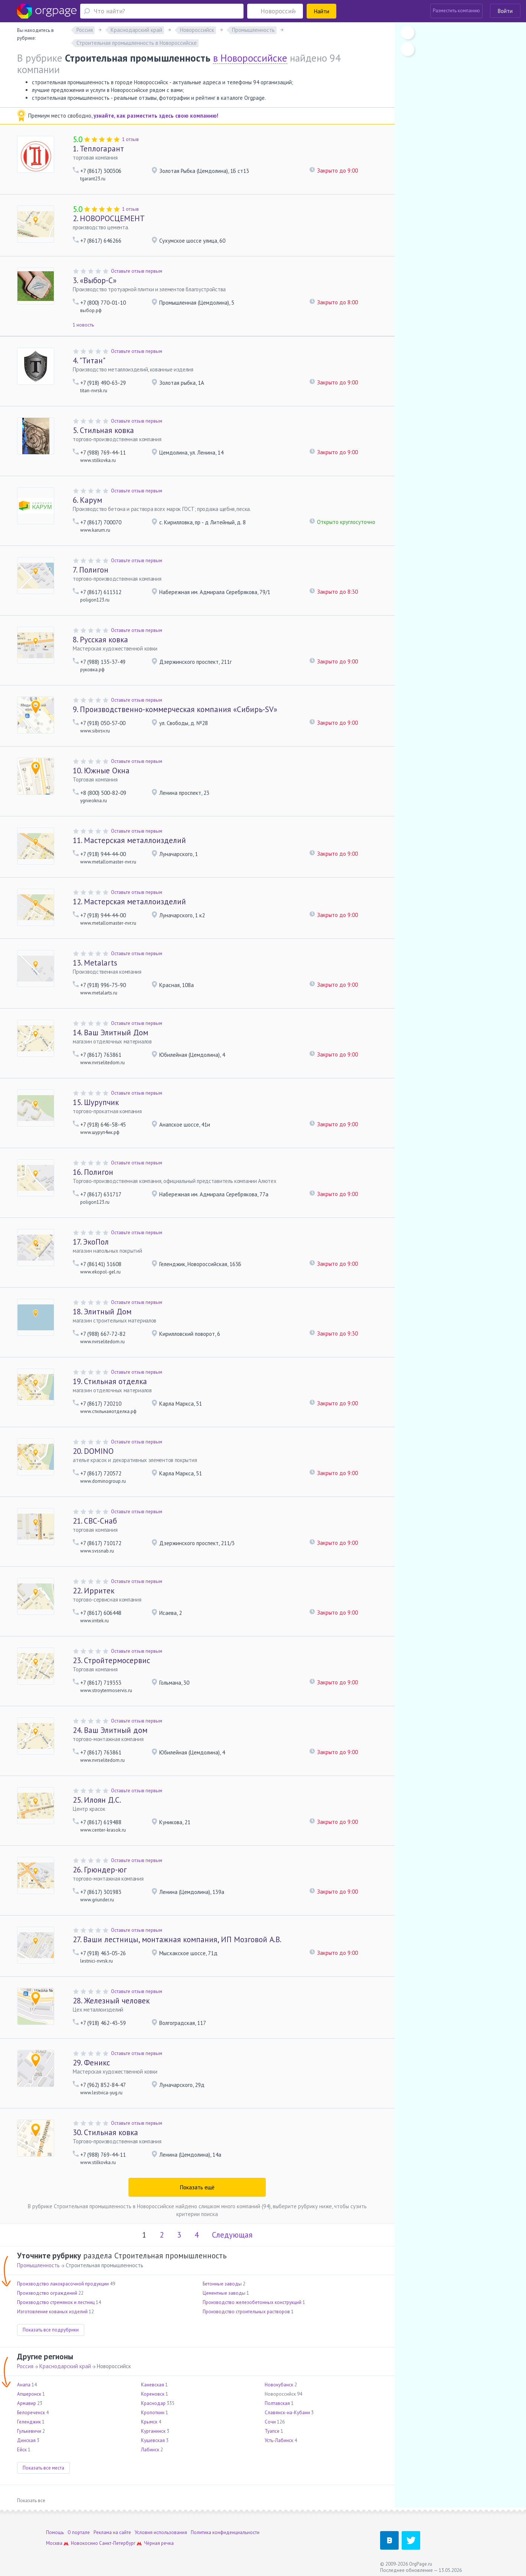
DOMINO (93, 1451)
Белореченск (31, 2412)
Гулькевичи (29, 2431)
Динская (26, 2440)
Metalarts (95, 963)
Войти (505, 10)
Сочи (270, 2422)
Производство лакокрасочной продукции (63, 2284)
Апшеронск (29, 2394)
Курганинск (153, 2431)
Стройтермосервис (111, 1660)
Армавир (26, 2403)
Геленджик (29, 2422)
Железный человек (111, 2001)
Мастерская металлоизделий (129, 840)
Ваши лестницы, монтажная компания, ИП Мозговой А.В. (177, 1939)
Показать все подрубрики (51, 2330)
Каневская (152, 2385)
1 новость (83, 325)
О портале (79, 2532)
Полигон (90, 570)
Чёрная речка (159, 2543)
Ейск (22, 2449)
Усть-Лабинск (279, 2440)
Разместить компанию (456, 10)
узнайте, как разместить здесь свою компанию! (156, 115)
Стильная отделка (110, 1381)
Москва (54, 2543)
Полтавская (277, 2403)
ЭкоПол (91, 1242)
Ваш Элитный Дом (110, 1033)
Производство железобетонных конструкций (252, 2302)
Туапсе (272, 2431)
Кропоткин (152, 2412)
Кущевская (153, 2440)
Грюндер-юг (100, 1870)
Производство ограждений (47, 2293)
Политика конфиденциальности (225, 2532)
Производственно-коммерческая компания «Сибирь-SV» (175, 709)
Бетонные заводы (222, 2284)
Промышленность (38, 2265)
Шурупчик (96, 1102)
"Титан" (89, 360)
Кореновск (152, 2394)
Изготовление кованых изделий (52, 2311)
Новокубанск (279, 2385)
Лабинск (150, 2449)
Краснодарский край (65, 2366)
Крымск (149, 2422)
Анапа (23, 2385)
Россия (25, 2366)
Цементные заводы (224, 2293)
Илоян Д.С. (97, 1800)
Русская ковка (100, 640)
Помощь (55, 2532)
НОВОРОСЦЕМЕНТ (109, 218)
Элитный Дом (102, 1312)
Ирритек (93, 1591)
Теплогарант (98, 149)
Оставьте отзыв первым (136, 271)
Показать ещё (197, 2187)
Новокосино (84, 2543)
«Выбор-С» (95, 280)
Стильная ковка (103, 430)
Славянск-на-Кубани (287, 2412)
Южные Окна (101, 771)
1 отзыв (130, 139)
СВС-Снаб (95, 1521)
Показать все (31, 2500)
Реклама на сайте (112, 2532)
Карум (87, 500)
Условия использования (161, 2532)
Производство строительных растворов (246, 2311)
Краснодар (153, 2403)
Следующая (232, 2235)
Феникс (91, 2063)
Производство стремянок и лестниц (56, 2302)
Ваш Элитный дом (110, 1730)
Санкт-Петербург (117, 2543)
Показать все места (43, 2468)
